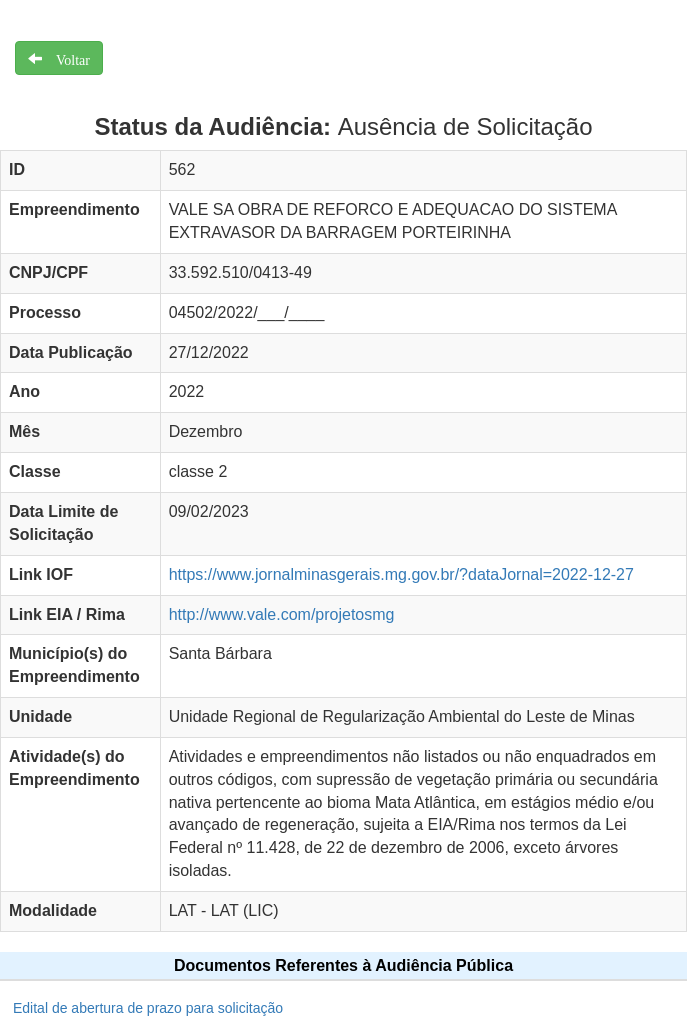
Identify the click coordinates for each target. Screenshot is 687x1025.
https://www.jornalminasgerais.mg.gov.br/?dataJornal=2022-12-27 (401, 574)
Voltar (66, 58)
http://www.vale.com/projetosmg (282, 614)
